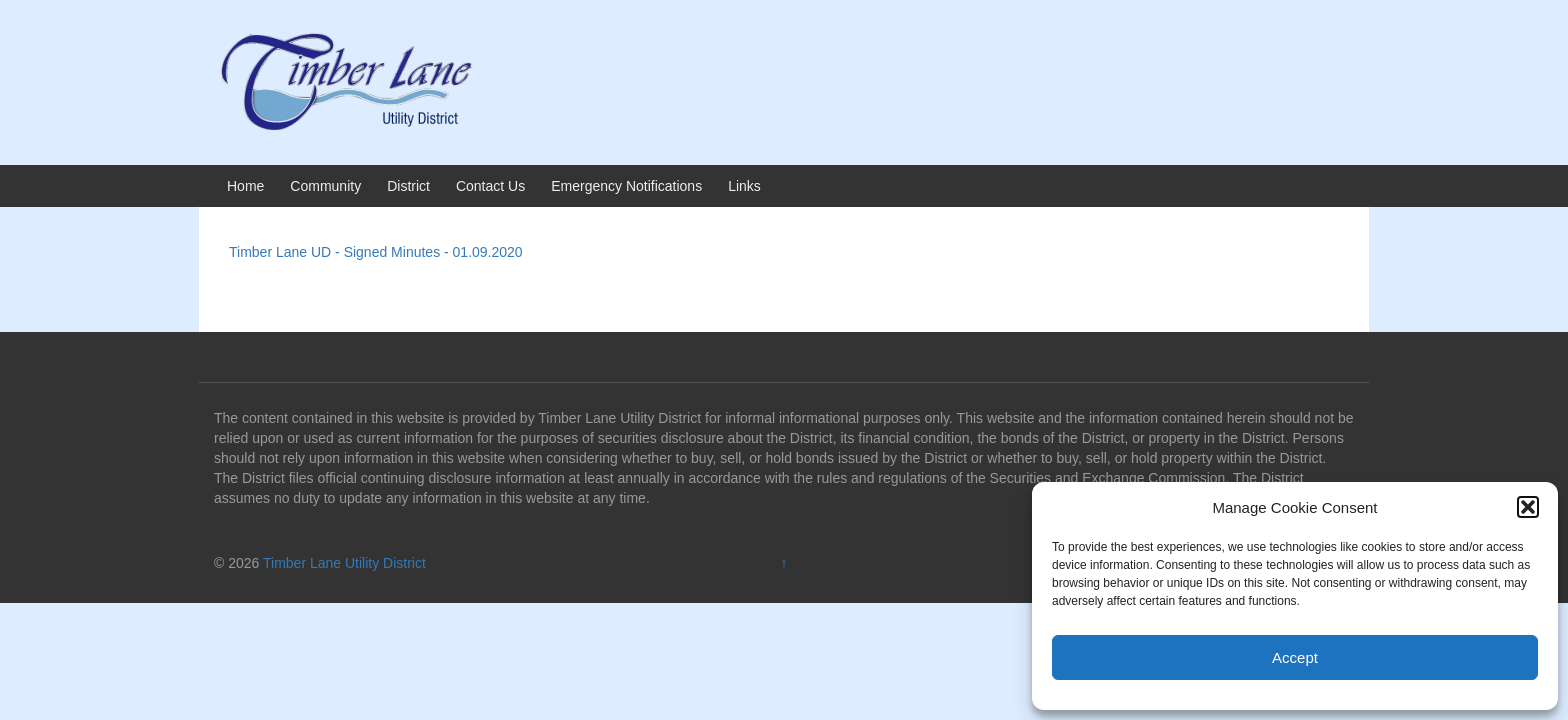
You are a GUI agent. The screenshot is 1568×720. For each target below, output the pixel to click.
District (408, 186)
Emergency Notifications (626, 186)
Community (325, 186)
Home (245, 186)
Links (744, 186)
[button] (1528, 507)
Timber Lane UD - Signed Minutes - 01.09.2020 (376, 252)
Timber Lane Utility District (344, 563)
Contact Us (490, 186)
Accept (1295, 657)
